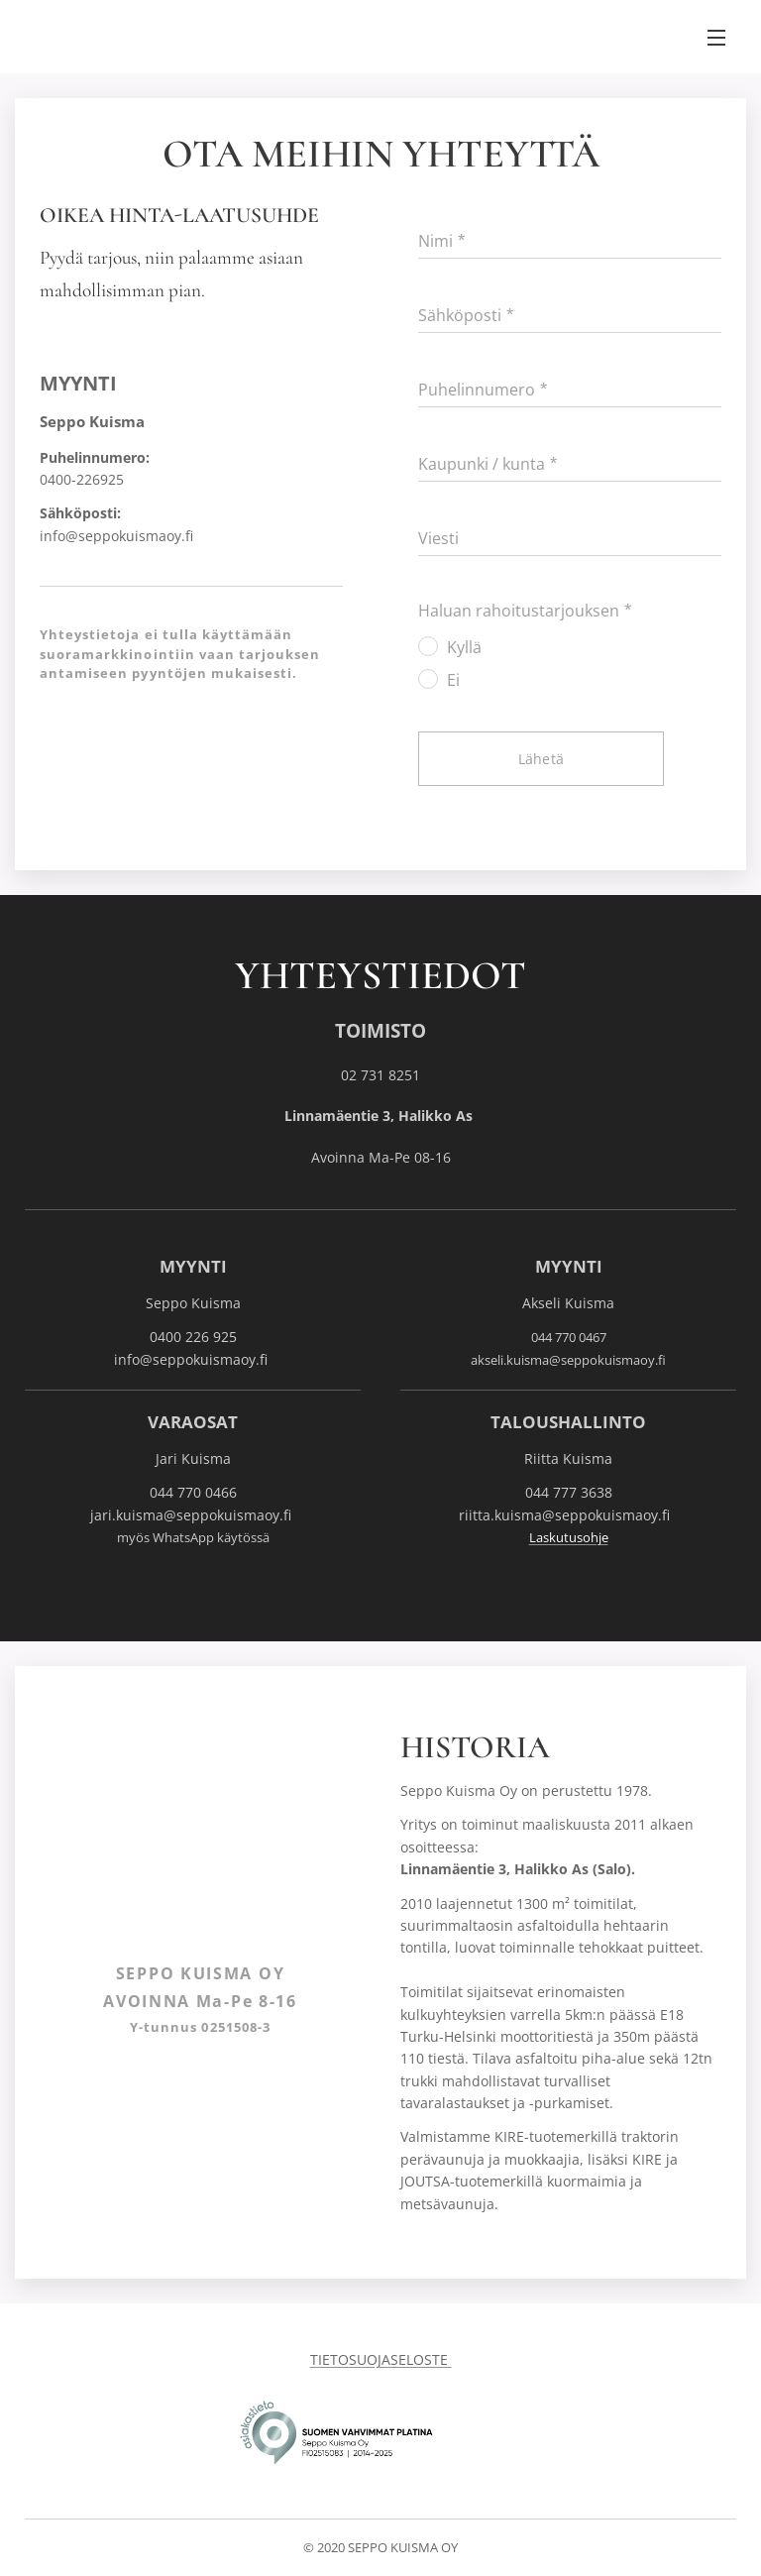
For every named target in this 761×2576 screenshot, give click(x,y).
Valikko (716, 38)
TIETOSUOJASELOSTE (381, 2359)
